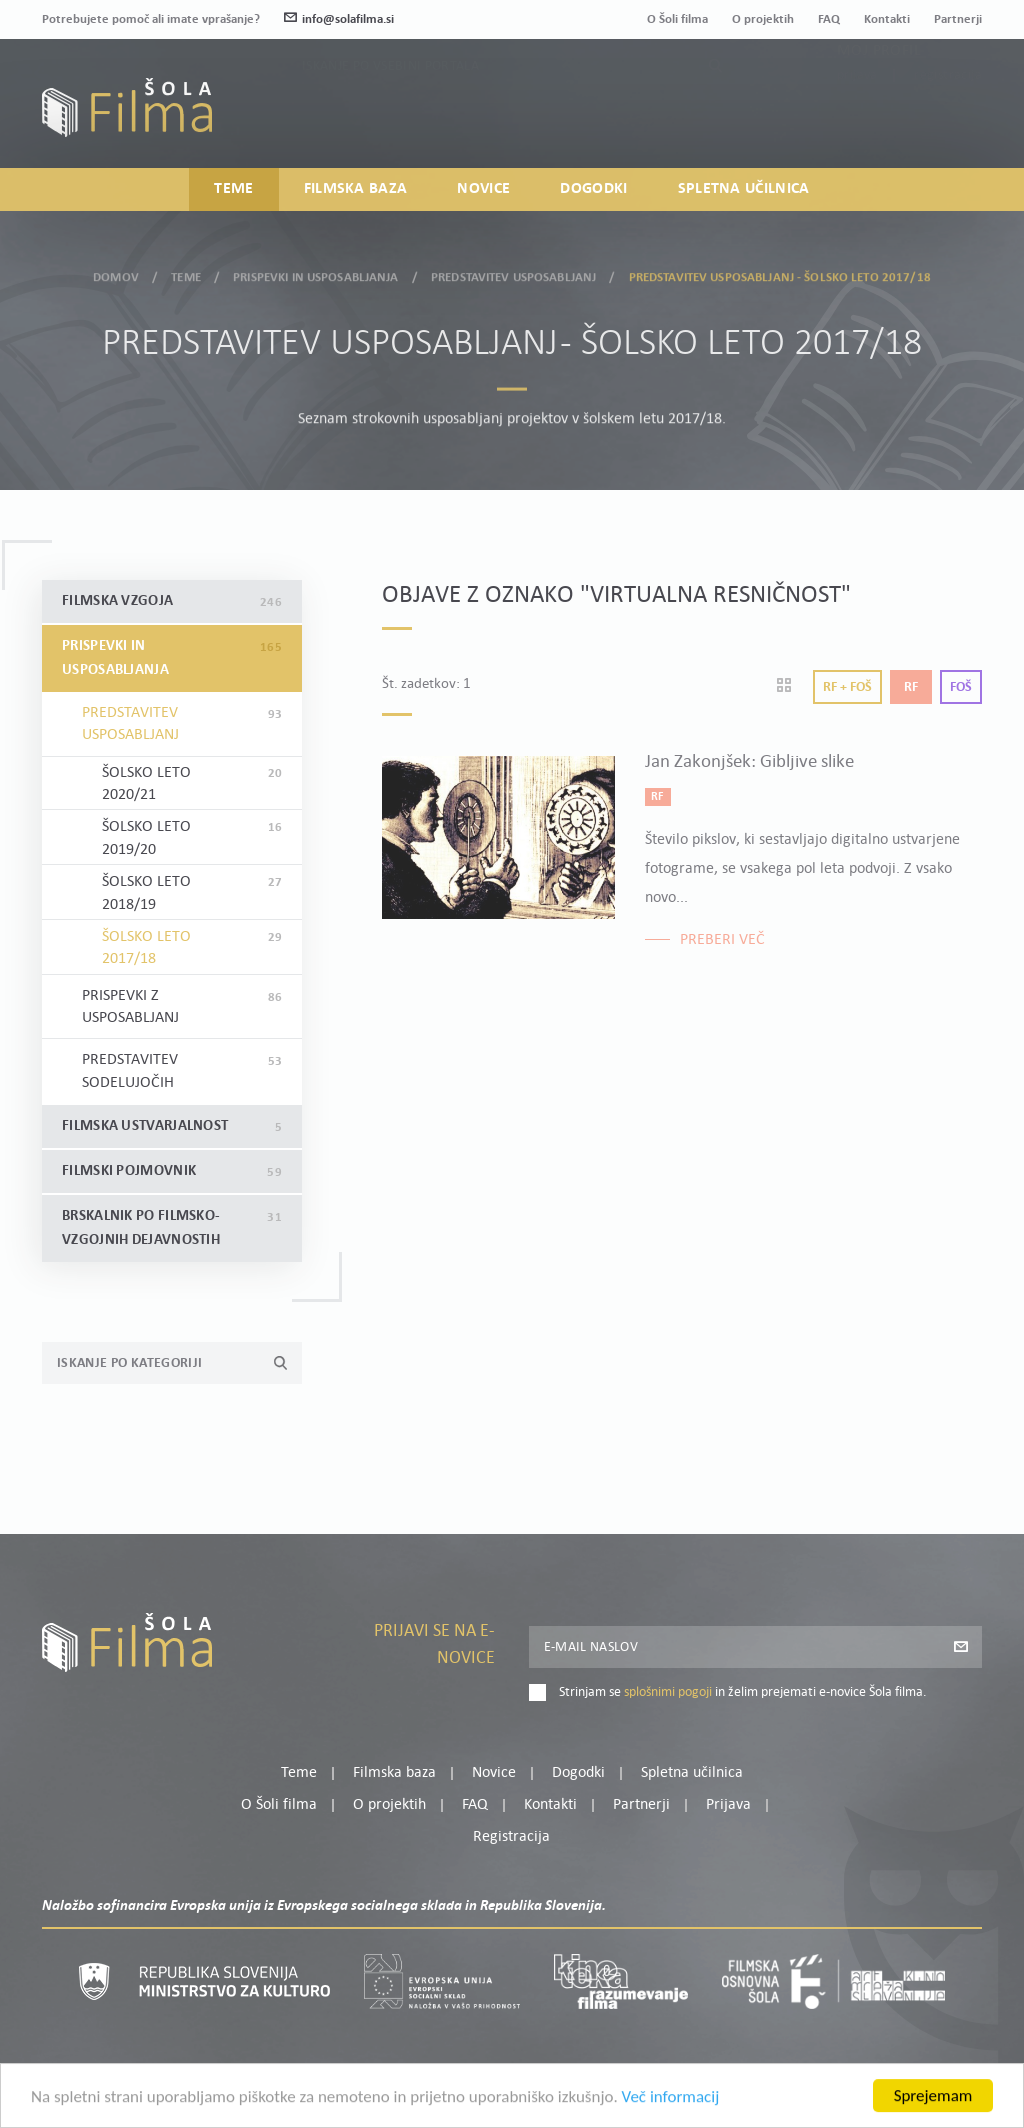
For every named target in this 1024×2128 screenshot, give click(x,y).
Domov (116, 271)
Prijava (857, 113)
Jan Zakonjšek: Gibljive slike (749, 762)
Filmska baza (356, 189)
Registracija (948, 113)
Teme (233, 189)
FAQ (829, 19)
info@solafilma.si (339, 19)
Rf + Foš (847, 687)
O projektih (763, 19)
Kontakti (887, 19)
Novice (483, 189)
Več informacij (671, 2117)
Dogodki (593, 189)
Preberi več (722, 940)
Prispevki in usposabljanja (315, 271)
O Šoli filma (677, 19)
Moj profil (879, 89)
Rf (911, 687)
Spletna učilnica (744, 189)
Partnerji (958, 19)
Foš (961, 687)
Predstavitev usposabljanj (513, 271)
